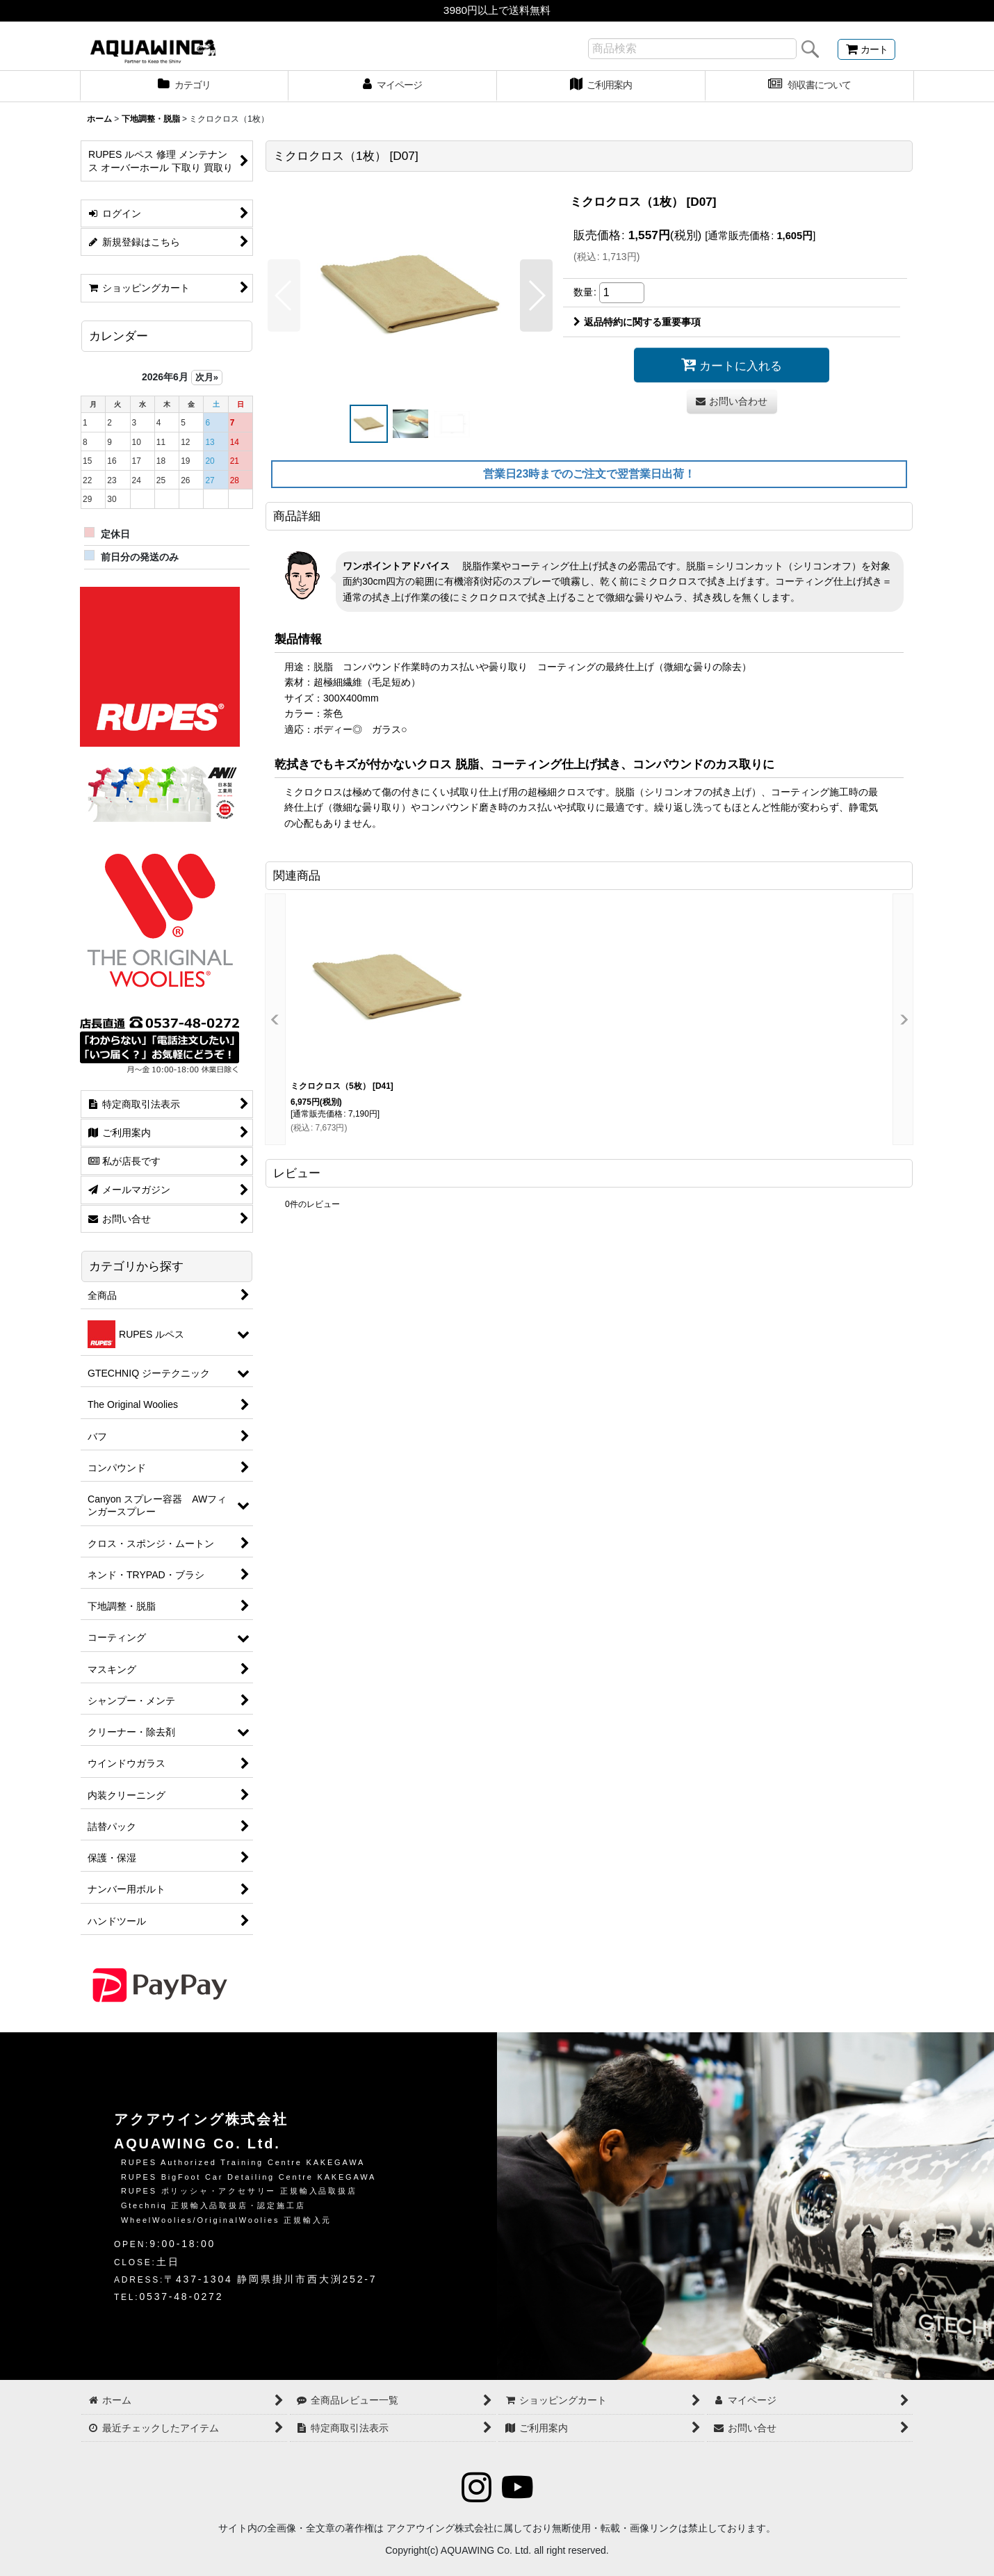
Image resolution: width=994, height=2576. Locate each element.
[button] (284, 295)
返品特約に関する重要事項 (637, 321)
